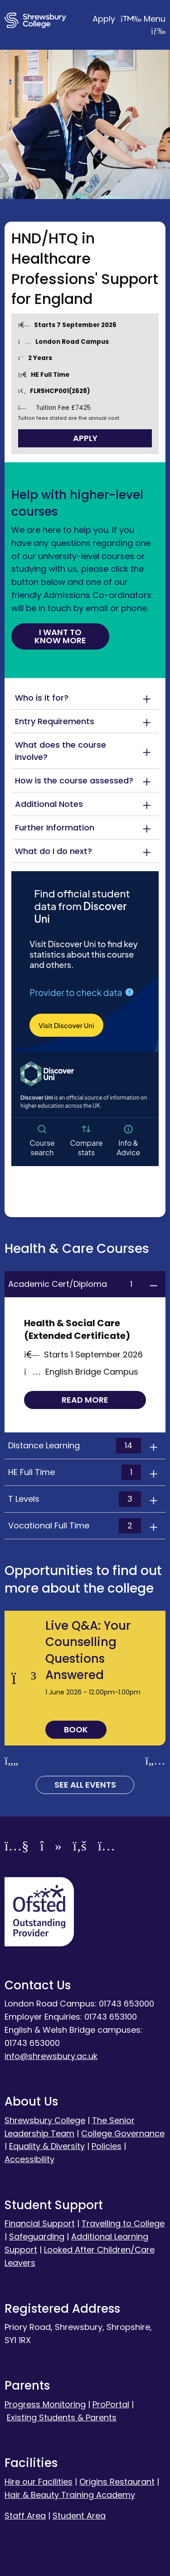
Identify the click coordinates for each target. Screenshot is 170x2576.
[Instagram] (106, 1847)
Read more (85, 1399)
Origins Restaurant (117, 2481)
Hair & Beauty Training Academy (70, 2494)
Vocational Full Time (74, 1525)
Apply (118, 18)
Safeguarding (36, 2236)
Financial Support (40, 2223)
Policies (106, 2146)
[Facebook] (80, 1847)
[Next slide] (155, 1761)
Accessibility (29, 2159)
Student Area (79, 2515)
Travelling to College (123, 2223)
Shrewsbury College (45, 2120)
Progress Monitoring (45, 2404)
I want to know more (60, 636)
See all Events (85, 1784)
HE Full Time (74, 1472)
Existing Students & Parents (62, 2417)
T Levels (74, 1499)
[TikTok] (50, 1847)
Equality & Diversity (47, 2146)
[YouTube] (17, 1847)
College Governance (123, 2133)
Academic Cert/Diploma (74, 1284)
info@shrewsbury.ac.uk (51, 2056)
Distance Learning (74, 1445)
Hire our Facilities (39, 2481)
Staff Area (25, 2515)
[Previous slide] (11, 1761)
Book (76, 1729)
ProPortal (110, 2404)
